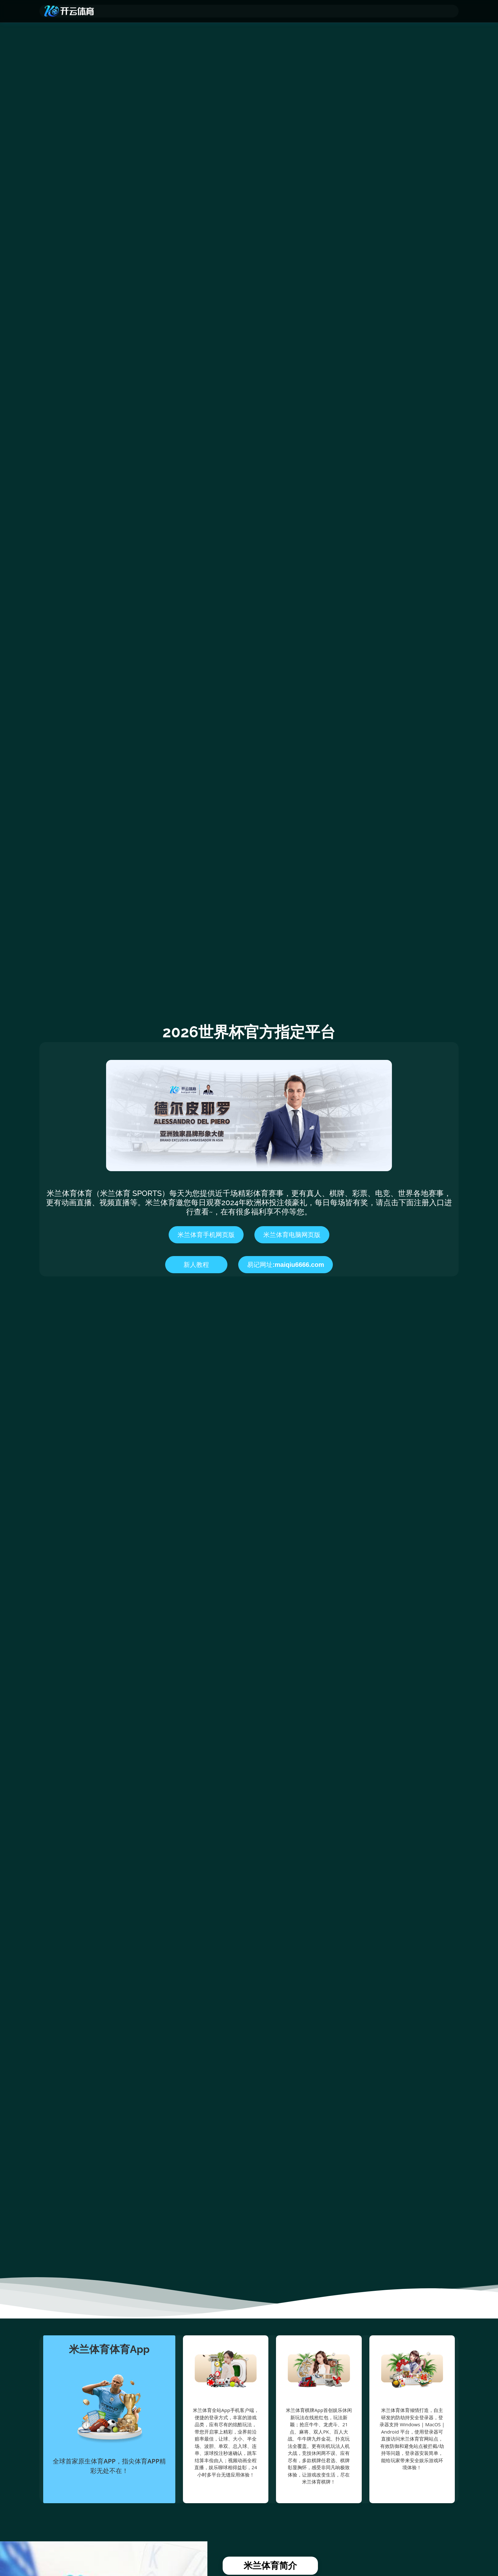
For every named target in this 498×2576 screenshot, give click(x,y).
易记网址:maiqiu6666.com (285, 1264)
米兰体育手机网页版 (206, 1234)
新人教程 (196, 1264)
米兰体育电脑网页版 (291, 1234)
